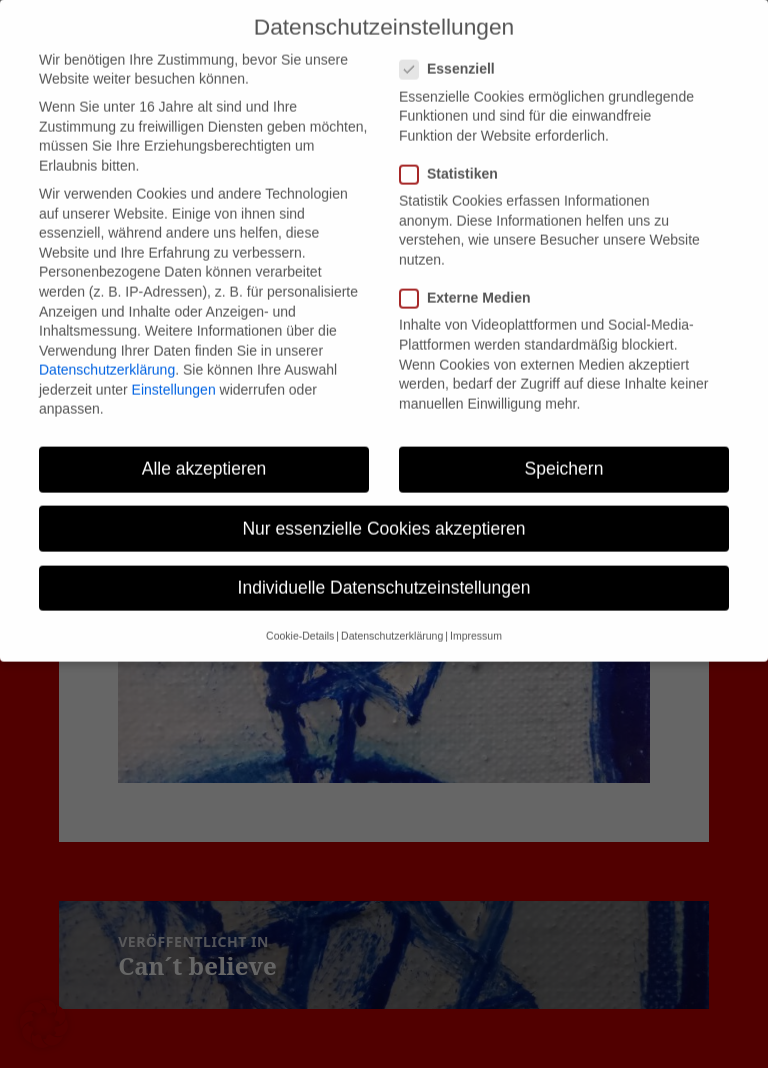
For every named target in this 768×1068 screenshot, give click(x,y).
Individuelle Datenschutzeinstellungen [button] (384, 565)
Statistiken (455, 151)
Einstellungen (174, 367)
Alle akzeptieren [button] (204, 447)
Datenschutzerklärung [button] (392, 614)
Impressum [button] (476, 614)
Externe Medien (471, 276)
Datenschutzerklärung (107, 348)
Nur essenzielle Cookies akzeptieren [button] (383, 506)
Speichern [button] (564, 447)
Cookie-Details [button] (300, 614)
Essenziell (453, 47)
